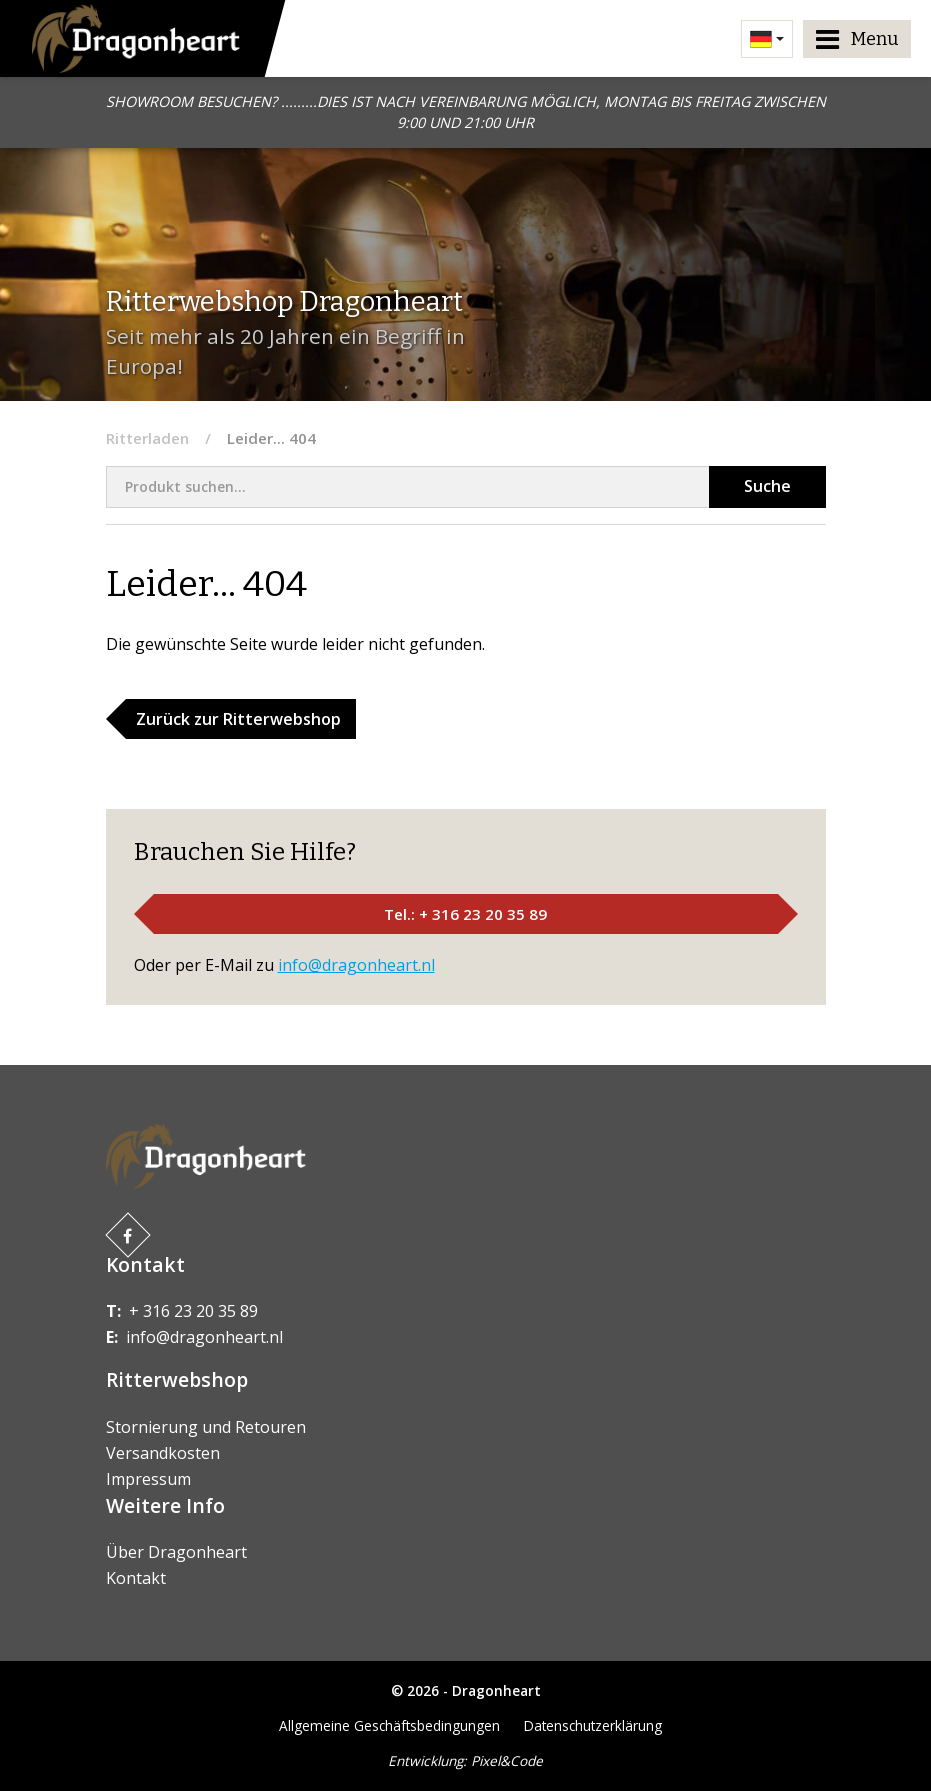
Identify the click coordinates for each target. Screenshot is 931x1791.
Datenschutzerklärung (593, 1725)
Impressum (148, 1479)
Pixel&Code (507, 1760)
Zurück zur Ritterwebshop (238, 719)
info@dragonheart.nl (356, 965)
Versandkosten (163, 1453)
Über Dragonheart (176, 1552)
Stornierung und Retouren (206, 1427)
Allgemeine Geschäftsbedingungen (389, 1725)
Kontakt (136, 1578)
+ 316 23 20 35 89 (193, 1311)
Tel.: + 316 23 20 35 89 (465, 914)
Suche (767, 486)
